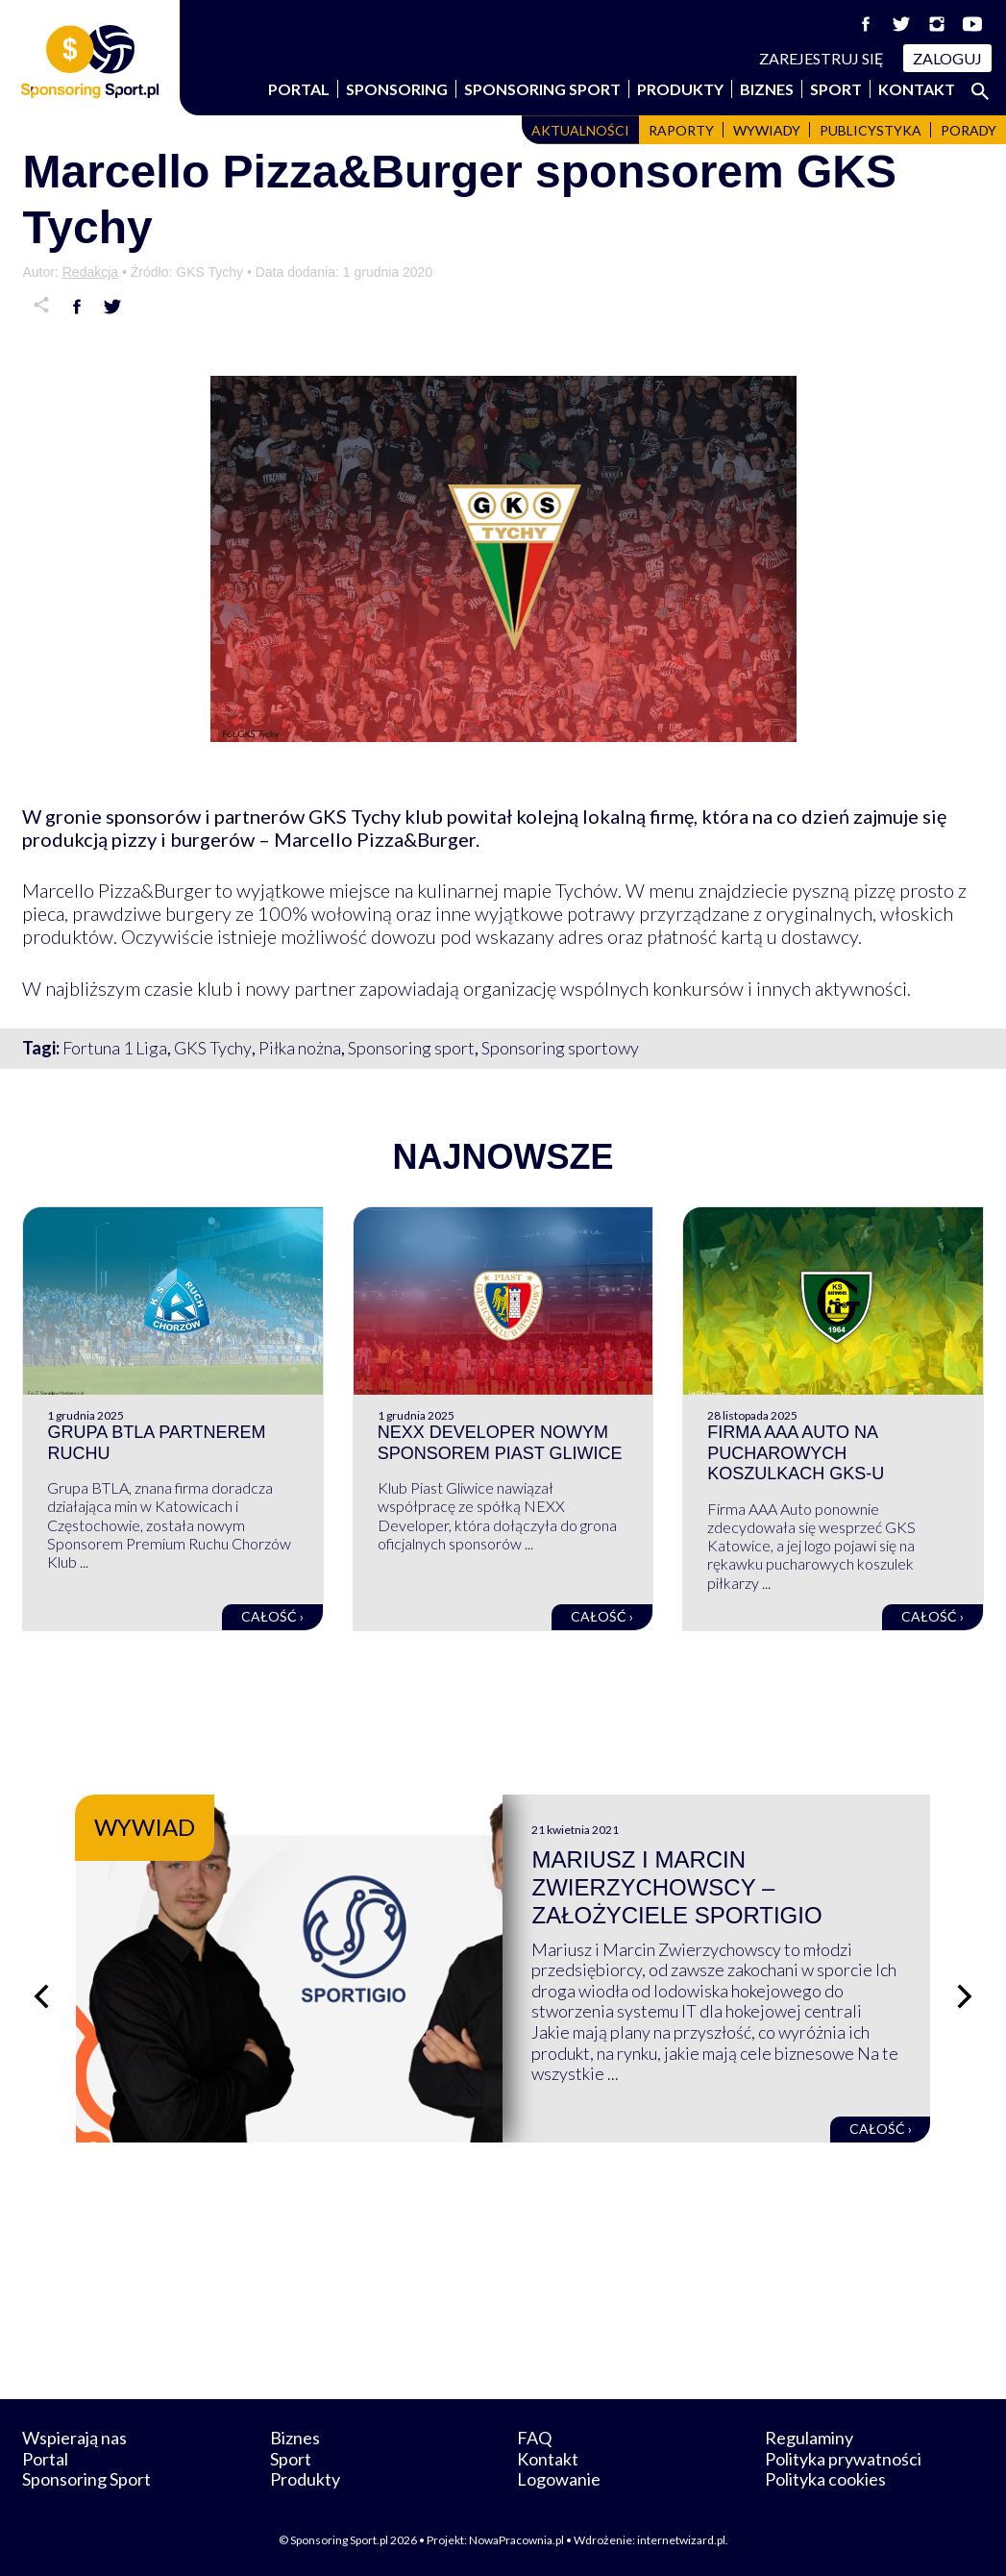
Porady (968, 130)
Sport (836, 89)
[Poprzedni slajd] (41, 1996)
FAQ (534, 2437)
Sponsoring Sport (542, 89)
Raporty (681, 130)
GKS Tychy (213, 1047)
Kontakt (916, 89)
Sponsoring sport (411, 1047)
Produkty (680, 89)
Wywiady (766, 130)
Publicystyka (870, 130)
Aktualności (580, 130)
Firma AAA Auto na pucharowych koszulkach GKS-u (795, 1453)
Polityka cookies (825, 2478)
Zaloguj (947, 58)
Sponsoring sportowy (560, 1047)
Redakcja (90, 272)
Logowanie (559, 2478)
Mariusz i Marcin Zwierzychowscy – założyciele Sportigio (676, 1887)
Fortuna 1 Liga (114, 1047)
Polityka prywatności (843, 2458)
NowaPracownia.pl (516, 2540)
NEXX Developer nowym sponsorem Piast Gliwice (500, 1443)
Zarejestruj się (821, 58)
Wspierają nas (74, 2437)
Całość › (272, 1616)
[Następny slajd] (964, 1996)
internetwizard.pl (681, 2540)
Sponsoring (397, 89)
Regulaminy (809, 2437)
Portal (299, 89)
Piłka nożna (299, 1047)
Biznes (767, 89)
